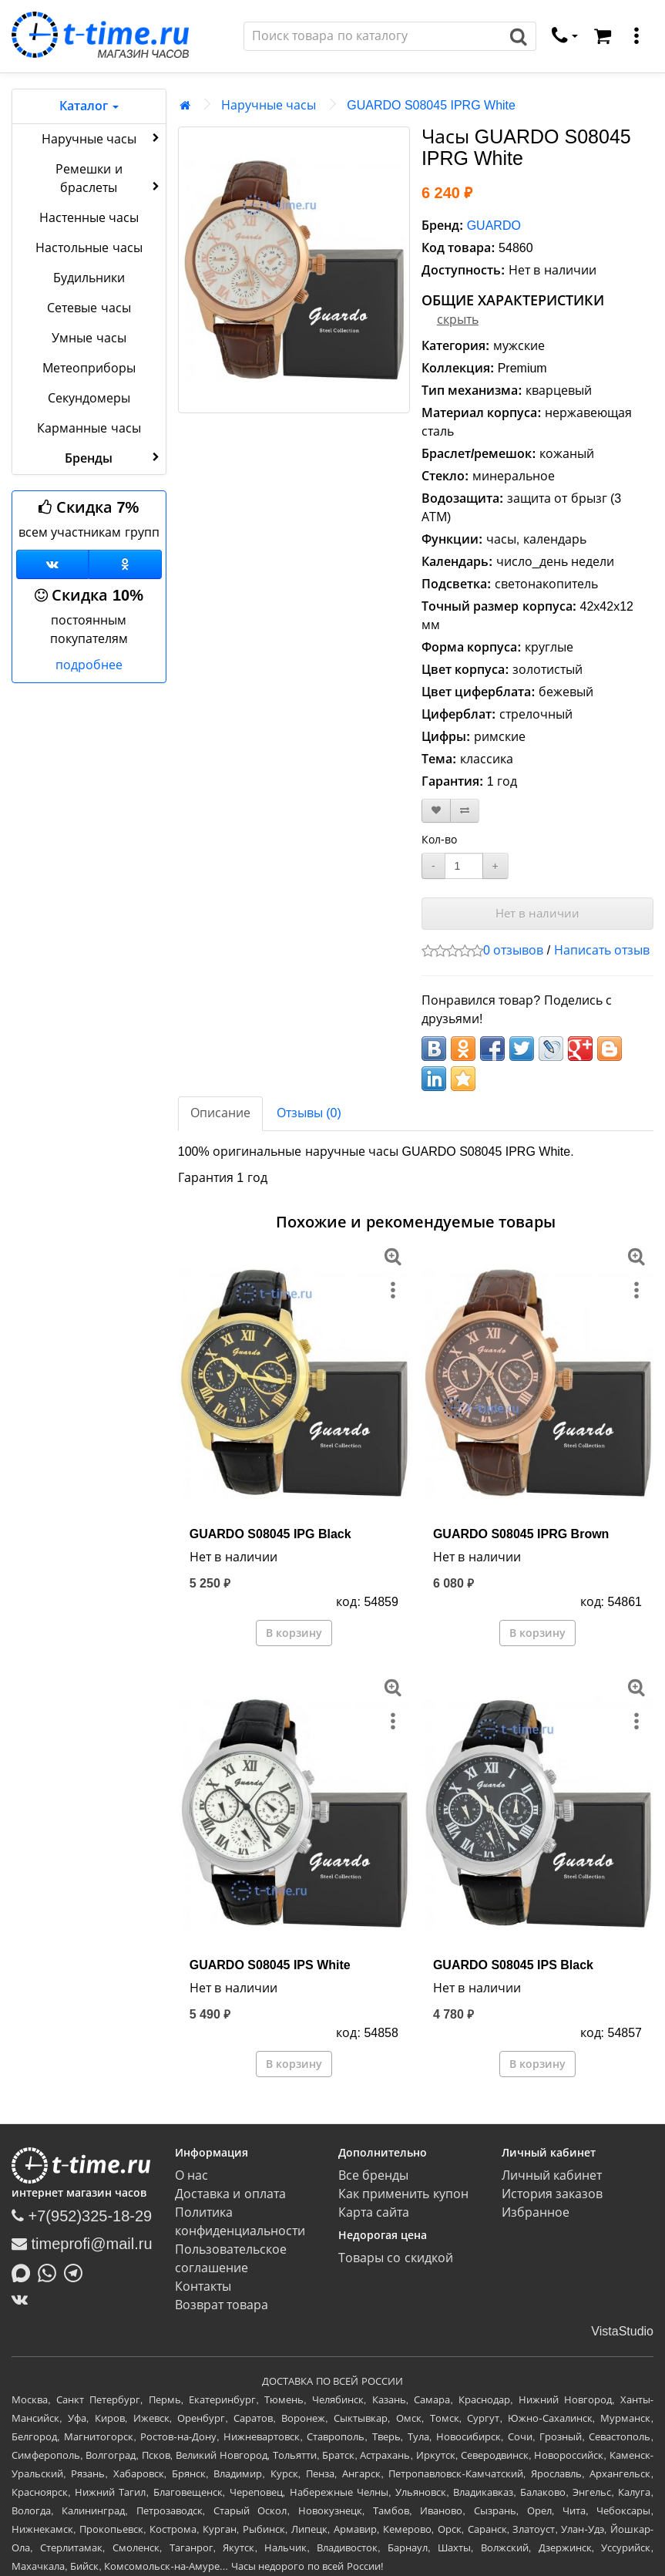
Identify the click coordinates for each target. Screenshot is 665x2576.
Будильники (89, 278)
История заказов (552, 2194)
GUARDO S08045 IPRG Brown (521, 1534)
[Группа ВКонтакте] (52, 564)
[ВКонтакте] (23, 2299)
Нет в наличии (537, 913)
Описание (220, 1113)
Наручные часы (102, 138)
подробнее (89, 665)
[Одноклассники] (125, 564)
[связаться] (565, 36)
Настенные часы (89, 217)
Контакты (203, 2286)
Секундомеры (89, 398)
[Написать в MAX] (25, 2271)
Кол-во (439, 839)
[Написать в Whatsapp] (51, 2271)
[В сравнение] (464, 811)
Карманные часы (88, 428)
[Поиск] (372, 36)
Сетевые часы (88, 308)
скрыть (458, 319)
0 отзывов (513, 950)
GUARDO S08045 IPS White (270, 1965)
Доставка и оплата (230, 2194)
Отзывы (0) (309, 1113)
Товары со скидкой (395, 2258)
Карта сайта (373, 2212)
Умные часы (89, 338)
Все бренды (373, 2175)
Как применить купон (403, 2194)
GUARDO (494, 225)
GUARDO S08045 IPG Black (270, 1534)
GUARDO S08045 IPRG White (431, 105)
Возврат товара (221, 2305)
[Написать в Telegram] (77, 2271)
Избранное (535, 2212)
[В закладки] (436, 811)
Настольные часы (88, 247)
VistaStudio (622, 2331)
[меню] (636, 36)
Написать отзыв (602, 950)
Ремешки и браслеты (109, 178)
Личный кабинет (552, 2175)
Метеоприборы (89, 368)
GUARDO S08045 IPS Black (513, 1965)
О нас (191, 2175)
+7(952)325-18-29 (82, 2215)
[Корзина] (603, 36)
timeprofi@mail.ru (82, 2243)
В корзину (294, 1633)
